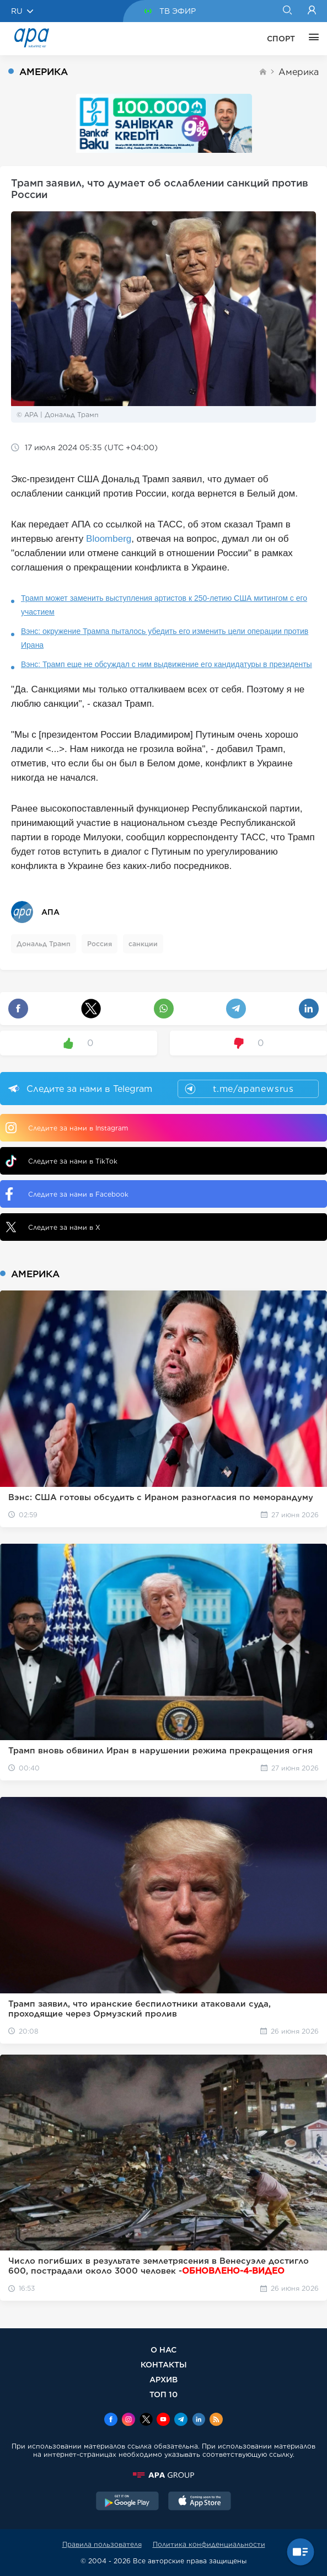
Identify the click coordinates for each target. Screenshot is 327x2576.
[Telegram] (180, 2420)
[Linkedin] (198, 2420)
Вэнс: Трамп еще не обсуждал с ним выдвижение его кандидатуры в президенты (166, 664)
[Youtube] (163, 2420)
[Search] (287, 11)
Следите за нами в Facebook (67, 1194)
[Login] (312, 11)
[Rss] (216, 2420)
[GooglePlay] (127, 2502)
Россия (99, 944)
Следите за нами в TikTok (61, 1161)
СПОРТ (281, 38)
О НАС (163, 2349)
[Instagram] (128, 2420)
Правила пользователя (102, 2544)
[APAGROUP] (163, 2475)
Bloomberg (108, 539)
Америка (298, 72)
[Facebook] (110, 2420)
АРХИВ (163, 2379)
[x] (146, 2420)
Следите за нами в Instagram (67, 1127)
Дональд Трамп (44, 944)
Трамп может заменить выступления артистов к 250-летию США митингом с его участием (164, 605)
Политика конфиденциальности (209, 2544)
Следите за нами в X (53, 1227)
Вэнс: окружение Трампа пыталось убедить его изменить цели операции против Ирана (164, 638)
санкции (143, 944)
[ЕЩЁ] (311, 38)
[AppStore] (199, 2502)
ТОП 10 (163, 2394)
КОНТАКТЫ (164, 2364)
